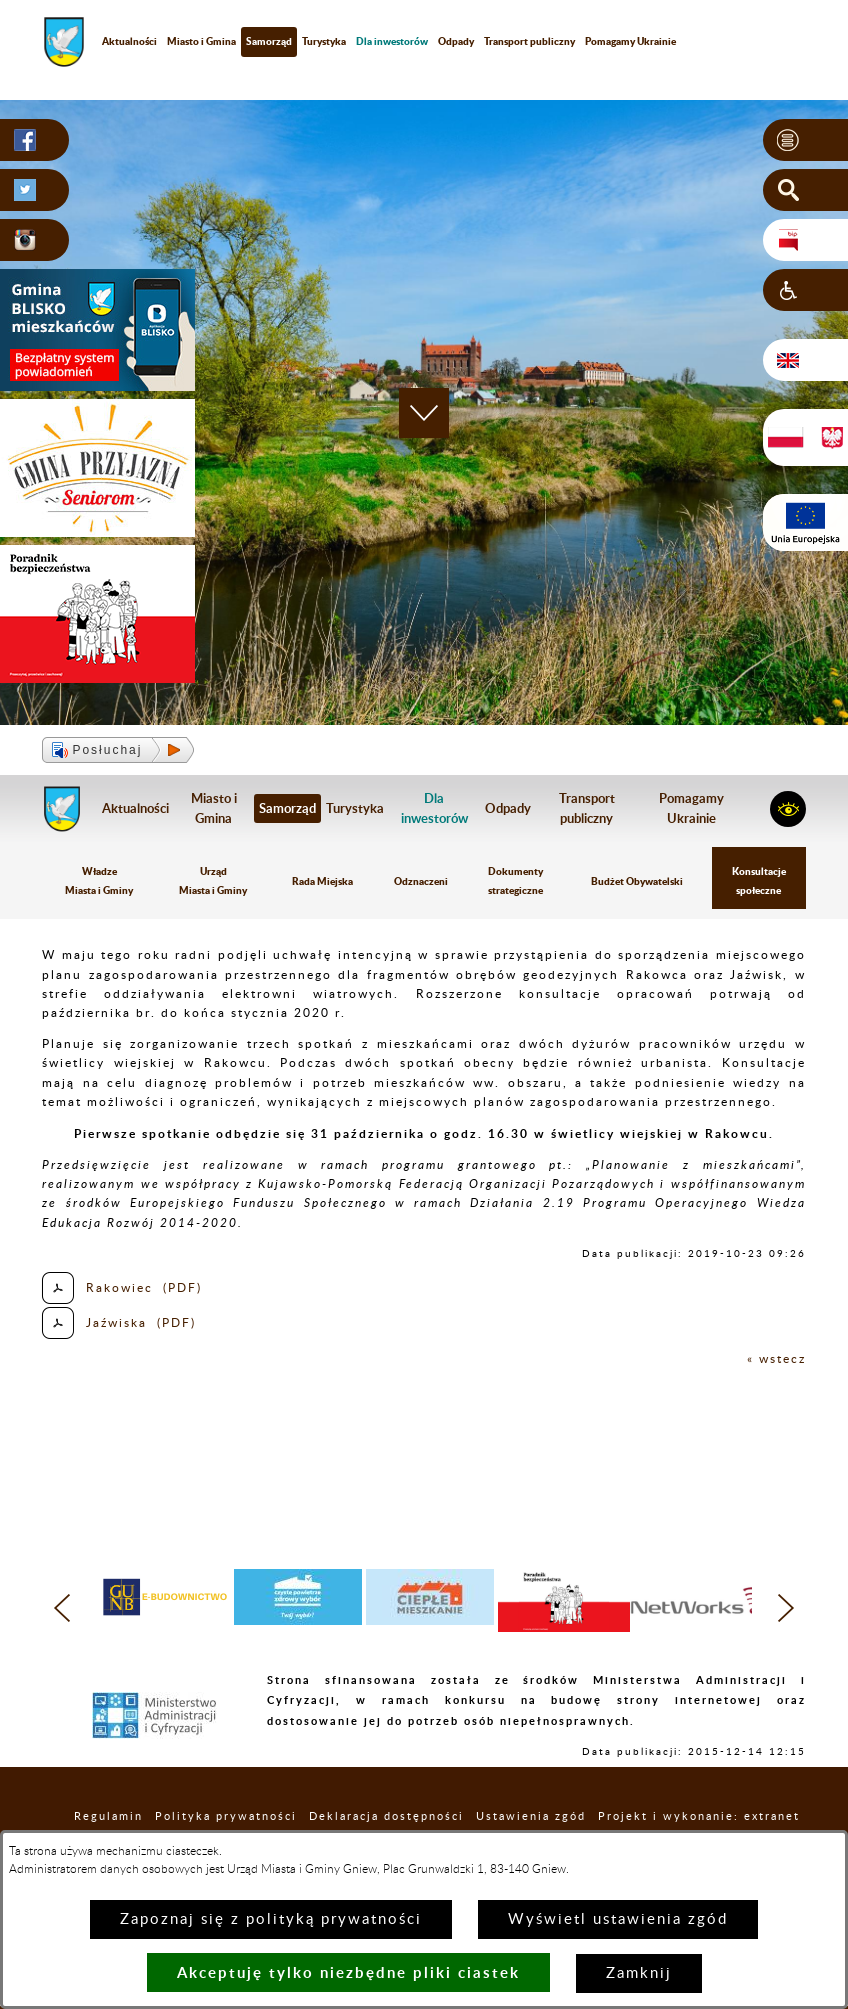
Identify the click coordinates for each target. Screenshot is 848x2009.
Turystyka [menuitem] (324, 41)
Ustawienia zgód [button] (531, 1816)
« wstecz (776, 1359)
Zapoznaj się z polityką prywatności (271, 1919)
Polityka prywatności (226, 1816)
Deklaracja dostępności (386, 1816)
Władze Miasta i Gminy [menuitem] (99, 880)
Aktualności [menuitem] (129, 41)
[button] (805, 140)
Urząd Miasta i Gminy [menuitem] (213, 880)
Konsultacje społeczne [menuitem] (759, 880)
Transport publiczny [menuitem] (529, 41)
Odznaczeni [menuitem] (421, 881)
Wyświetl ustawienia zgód (618, 1919)
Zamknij (639, 1973)
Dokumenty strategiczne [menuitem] (515, 880)
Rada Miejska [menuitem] (322, 881)
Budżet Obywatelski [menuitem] (637, 881)
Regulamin (108, 1816)
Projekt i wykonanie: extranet (699, 1816)
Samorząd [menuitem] (269, 41)
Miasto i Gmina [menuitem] (201, 41)
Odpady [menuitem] (456, 41)
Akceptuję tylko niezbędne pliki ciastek (348, 1972)
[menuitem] (392, 41)
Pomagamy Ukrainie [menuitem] (630, 41)
